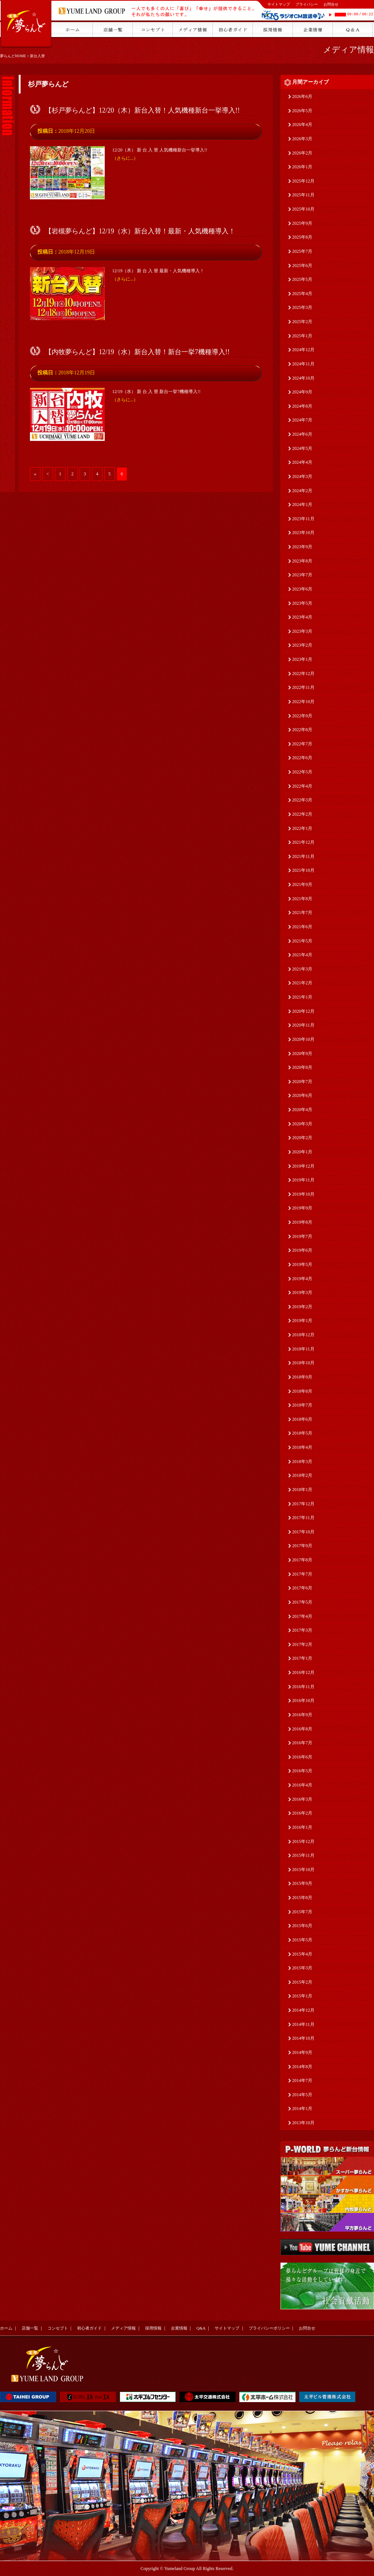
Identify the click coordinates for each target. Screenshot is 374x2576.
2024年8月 (302, 406)
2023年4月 (302, 617)
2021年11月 (303, 856)
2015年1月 (302, 1996)
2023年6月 (302, 589)
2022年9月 (302, 715)
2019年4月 (302, 1278)
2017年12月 (303, 1503)
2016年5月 (302, 1770)
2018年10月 (303, 1362)
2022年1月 (302, 828)
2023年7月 (302, 574)
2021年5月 (302, 941)
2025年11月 (303, 194)
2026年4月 (302, 124)
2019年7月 (302, 1236)
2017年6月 (302, 1588)
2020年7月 (302, 1081)
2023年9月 (302, 546)
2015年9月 (302, 1883)
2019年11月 (303, 1180)
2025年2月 (302, 321)
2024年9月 (302, 392)
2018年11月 (303, 1349)
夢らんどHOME (13, 56)
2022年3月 (302, 800)
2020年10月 (303, 1039)
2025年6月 (302, 265)
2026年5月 (302, 110)
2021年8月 (302, 898)
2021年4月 (302, 954)
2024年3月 (302, 476)
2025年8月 (302, 237)
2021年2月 (302, 982)
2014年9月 (302, 2052)
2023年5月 (302, 603)
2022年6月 (302, 757)
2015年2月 (302, 1982)
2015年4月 (302, 1954)
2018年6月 (302, 1419)
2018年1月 (302, 1489)
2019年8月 (302, 1222)
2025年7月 (302, 251)
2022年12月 (303, 673)
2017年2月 (302, 1644)
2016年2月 (302, 1813)
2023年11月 (303, 518)
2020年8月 (302, 1067)
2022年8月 (302, 729)
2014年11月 (303, 2024)
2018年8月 (302, 1391)
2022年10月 (303, 701)
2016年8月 (302, 1729)
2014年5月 (302, 2094)
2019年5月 (302, 1264)
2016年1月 (302, 1827)
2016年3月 (302, 1799)
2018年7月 (302, 1405)
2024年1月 (302, 504)
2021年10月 (303, 870)
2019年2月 (302, 1306)
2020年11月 (303, 1025)
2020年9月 (302, 1053)
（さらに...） (125, 158)
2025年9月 (302, 223)
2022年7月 (302, 743)
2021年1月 (302, 997)
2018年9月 (302, 1377)
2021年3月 (302, 969)
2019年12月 (303, 1166)
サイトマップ (278, 4)
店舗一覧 (30, 2328)
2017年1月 (302, 1658)
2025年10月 (303, 209)
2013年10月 (303, 2122)
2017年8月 (302, 1560)
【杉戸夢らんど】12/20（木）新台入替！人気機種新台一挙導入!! (142, 110)
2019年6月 (302, 1250)
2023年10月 (303, 532)
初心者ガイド (89, 2328)
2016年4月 (302, 1785)
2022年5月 (302, 772)
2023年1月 (302, 659)
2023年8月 (302, 561)
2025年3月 (302, 307)
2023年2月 (302, 645)
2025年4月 (302, 293)
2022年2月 (302, 814)
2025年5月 (302, 279)
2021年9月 (302, 884)
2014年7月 (302, 2080)
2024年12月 (303, 349)
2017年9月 (302, 1545)
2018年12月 (303, 1334)
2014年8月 (302, 2066)
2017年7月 (302, 1574)
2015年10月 (303, 1869)
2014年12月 (303, 2010)
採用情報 (153, 2328)
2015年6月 (302, 1925)
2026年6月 (302, 96)
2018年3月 (302, 1461)
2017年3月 (302, 1630)
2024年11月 (303, 364)
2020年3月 (302, 1123)
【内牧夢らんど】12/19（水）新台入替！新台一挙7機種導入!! (137, 352)
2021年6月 (302, 926)
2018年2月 (302, 1475)
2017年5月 (302, 1602)
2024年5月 (302, 448)
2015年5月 (302, 1939)
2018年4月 (302, 1447)
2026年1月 (302, 166)
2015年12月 (303, 1841)
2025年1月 (302, 335)
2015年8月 (302, 1897)
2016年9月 (302, 1714)
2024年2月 (302, 490)
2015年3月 (302, 1968)
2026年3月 (302, 138)
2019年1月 (302, 1320)
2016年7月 (302, 1742)
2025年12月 (303, 181)
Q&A (200, 2328)
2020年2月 (302, 1137)
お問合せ (331, 4)
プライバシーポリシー (269, 2328)
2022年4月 (302, 786)
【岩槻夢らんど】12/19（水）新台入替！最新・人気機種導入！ (140, 231)
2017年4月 (302, 1616)
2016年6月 (302, 1757)
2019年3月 (302, 1292)
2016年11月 (303, 1686)
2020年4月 (302, 1109)
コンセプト (57, 2328)
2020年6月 (302, 1095)
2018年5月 (302, 1433)
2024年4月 (302, 462)
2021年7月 (302, 912)
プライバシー (306, 4)
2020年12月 (303, 1011)
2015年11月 (303, 1855)
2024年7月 (302, 420)
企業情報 (179, 2328)
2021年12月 (303, 842)
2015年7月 (302, 1911)
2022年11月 (303, 687)
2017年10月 (303, 1531)
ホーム (6, 2328)
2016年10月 (303, 1700)
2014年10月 (303, 2038)
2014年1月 (302, 2108)
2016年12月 (303, 1672)
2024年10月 (303, 378)
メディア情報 (348, 49)
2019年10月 (303, 1194)
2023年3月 (302, 631)
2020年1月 (302, 1151)
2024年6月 (302, 434)
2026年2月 (302, 153)
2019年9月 (302, 1208)
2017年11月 (303, 1517)
